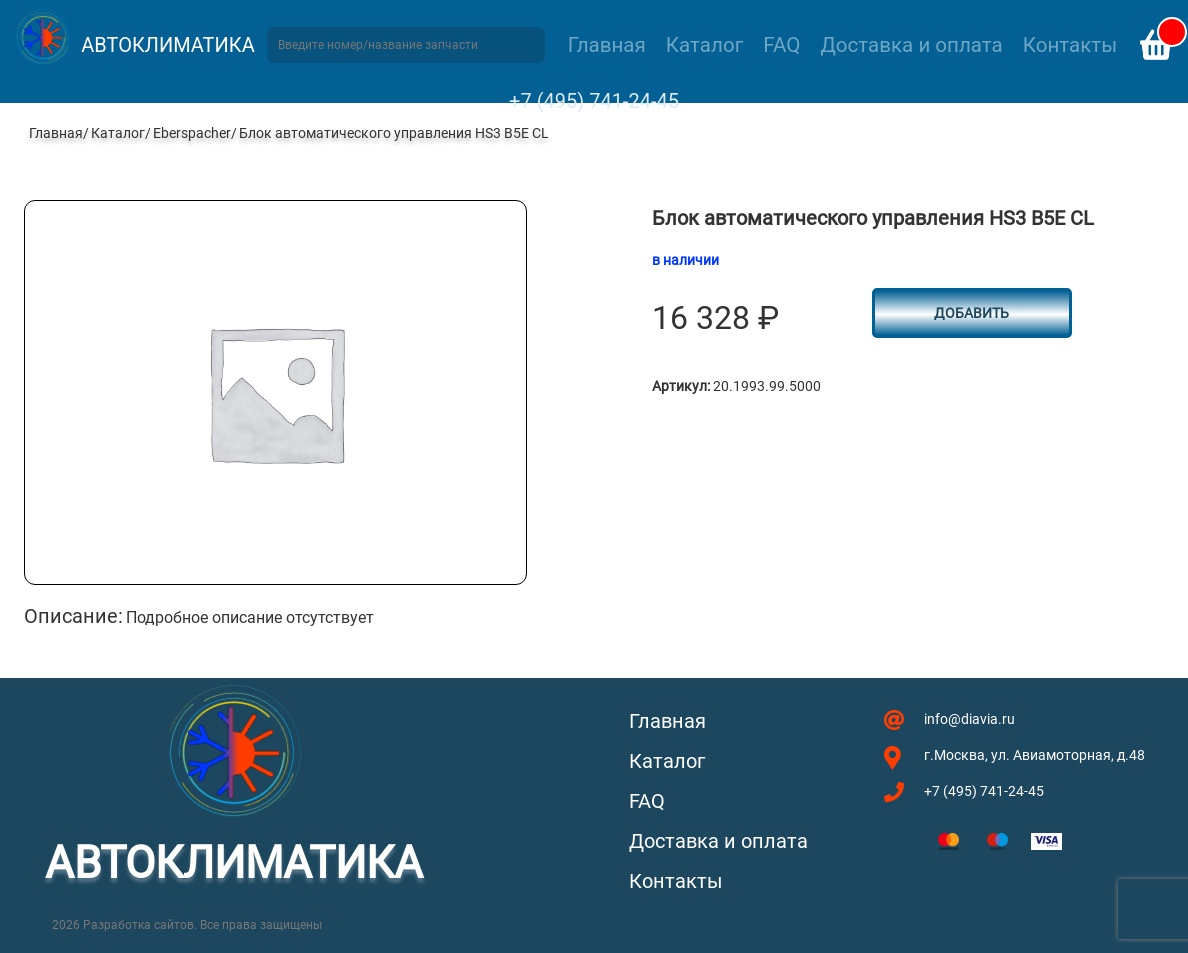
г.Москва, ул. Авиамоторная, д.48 (1034, 755)
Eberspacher (192, 133)
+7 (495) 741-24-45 (594, 101)
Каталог (704, 45)
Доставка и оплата (911, 45)
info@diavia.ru (969, 719)
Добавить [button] (971, 313)
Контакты (1070, 45)
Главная (607, 45)
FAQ (781, 45)
